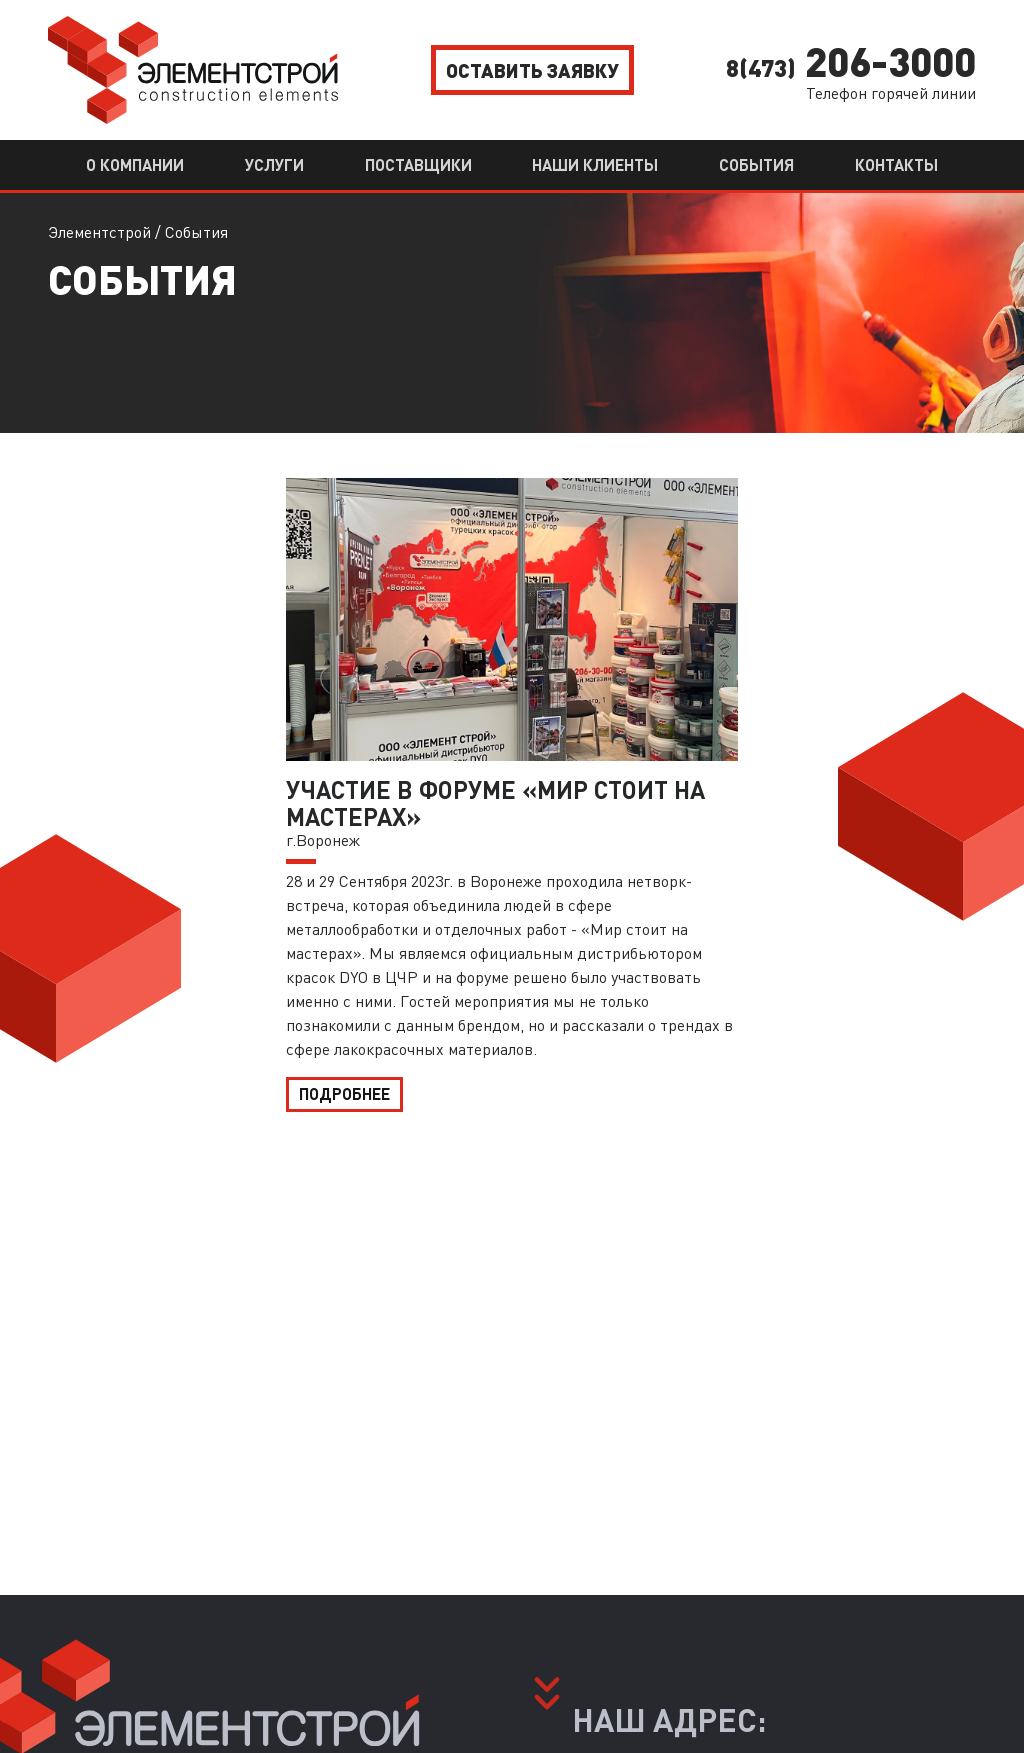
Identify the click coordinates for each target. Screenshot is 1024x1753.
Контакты (896, 164)
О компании (135, 164)
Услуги (274, 164)
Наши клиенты (595, 164)
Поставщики (418, 164)
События (756, 164)
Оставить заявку (532, 70)
